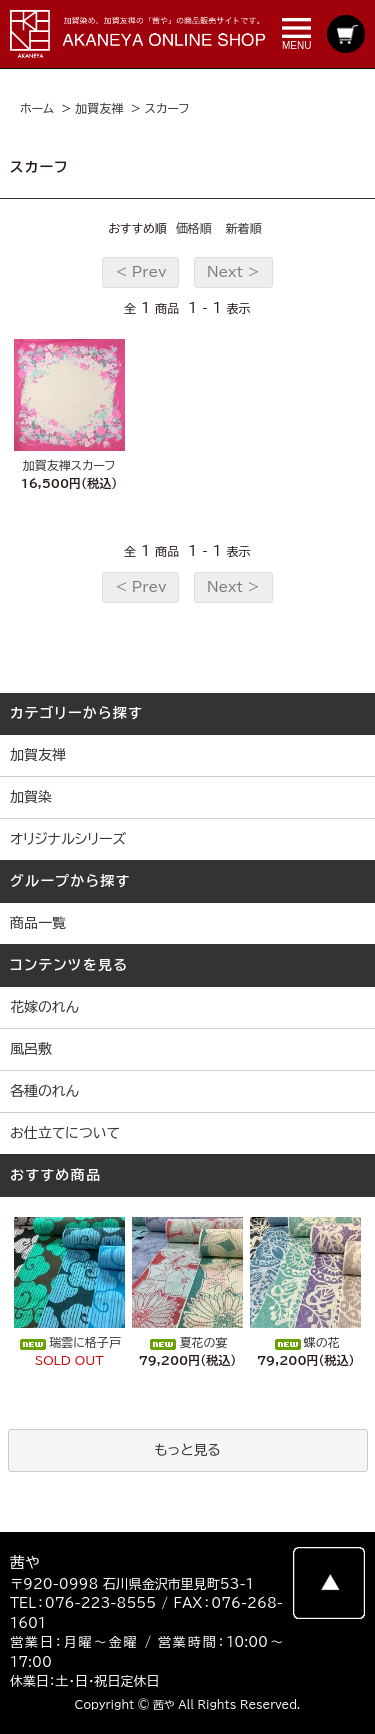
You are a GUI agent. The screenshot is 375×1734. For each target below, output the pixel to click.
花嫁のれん (44, 1007)
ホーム (37, 108)
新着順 (244, 228)
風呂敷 (31, 1049)
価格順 (194, 228)
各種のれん (44, 1091)
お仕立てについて (65, 1133)
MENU (296, 34)
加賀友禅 (99, 108)
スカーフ (167, 108)
